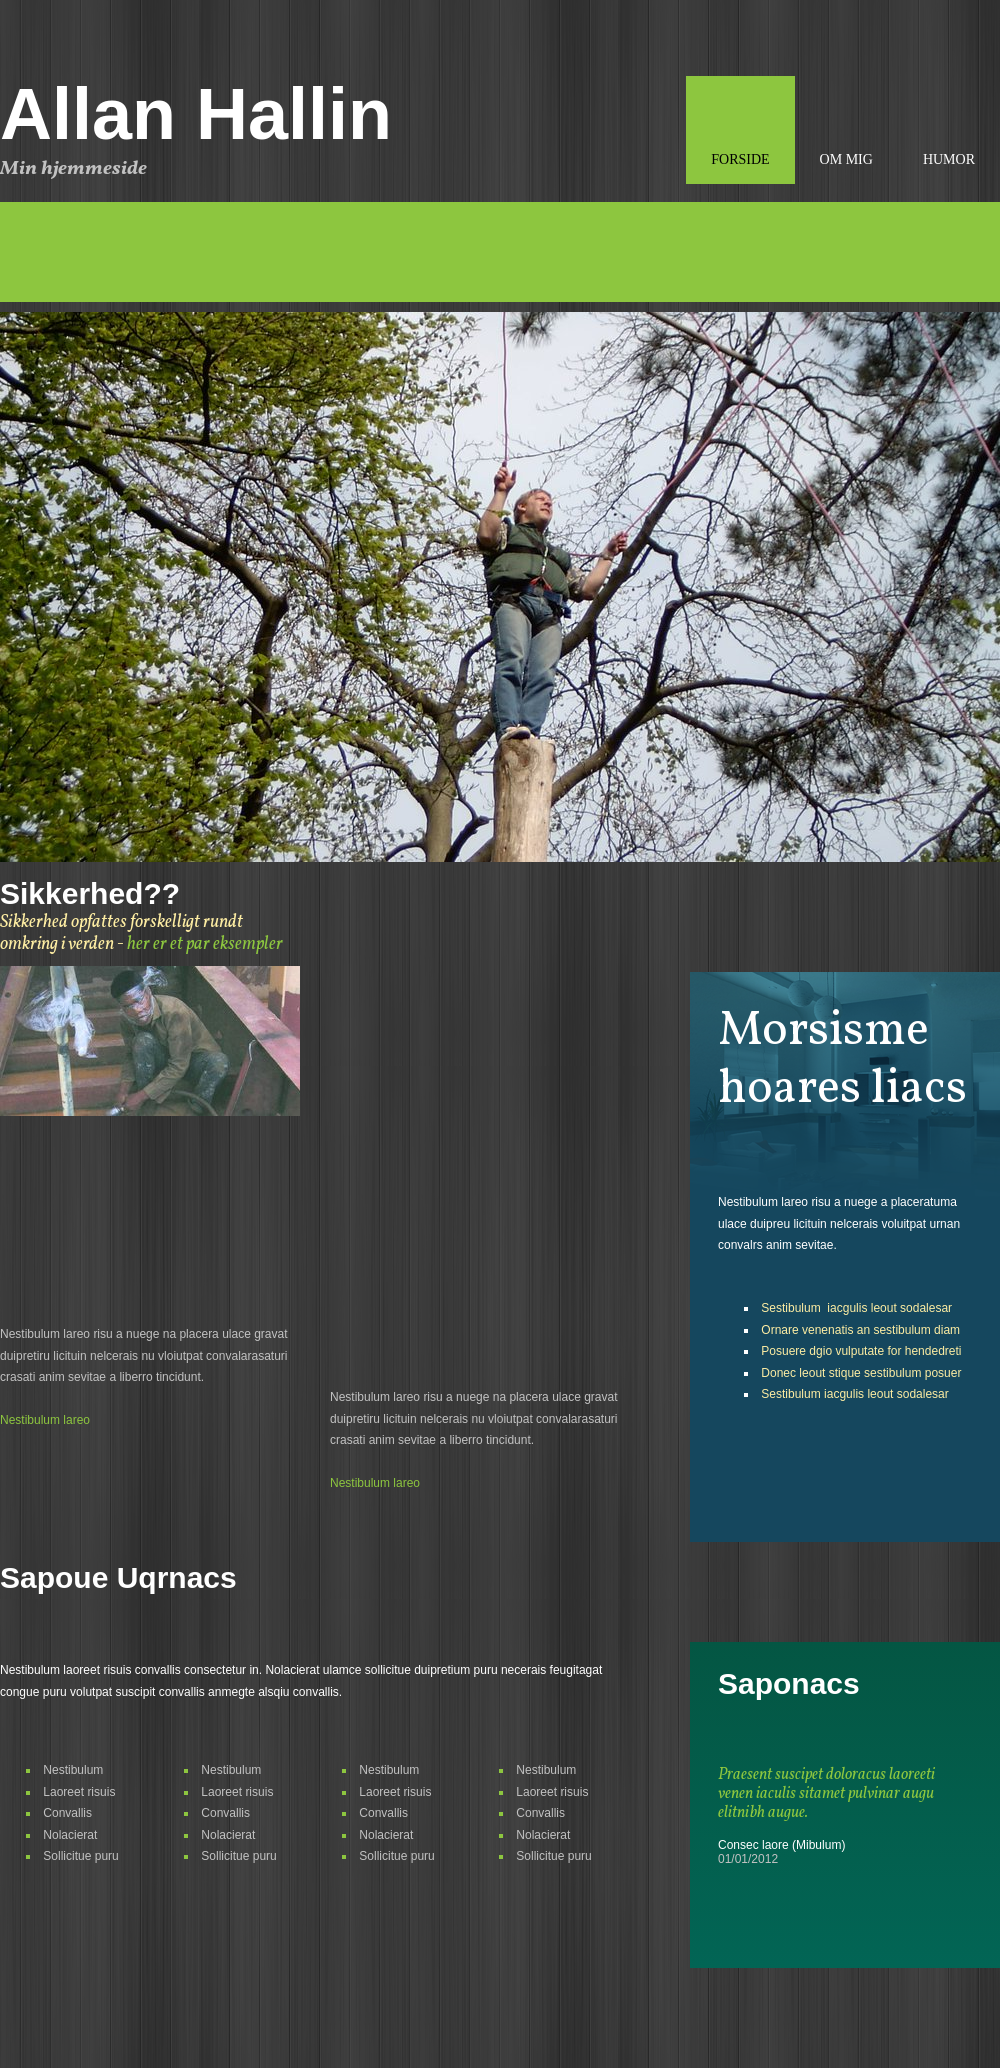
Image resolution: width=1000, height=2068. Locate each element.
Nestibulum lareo (45, 1420)
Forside (740, 159)
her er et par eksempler (205, 944)
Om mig (846, 159)
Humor (949, 159)
